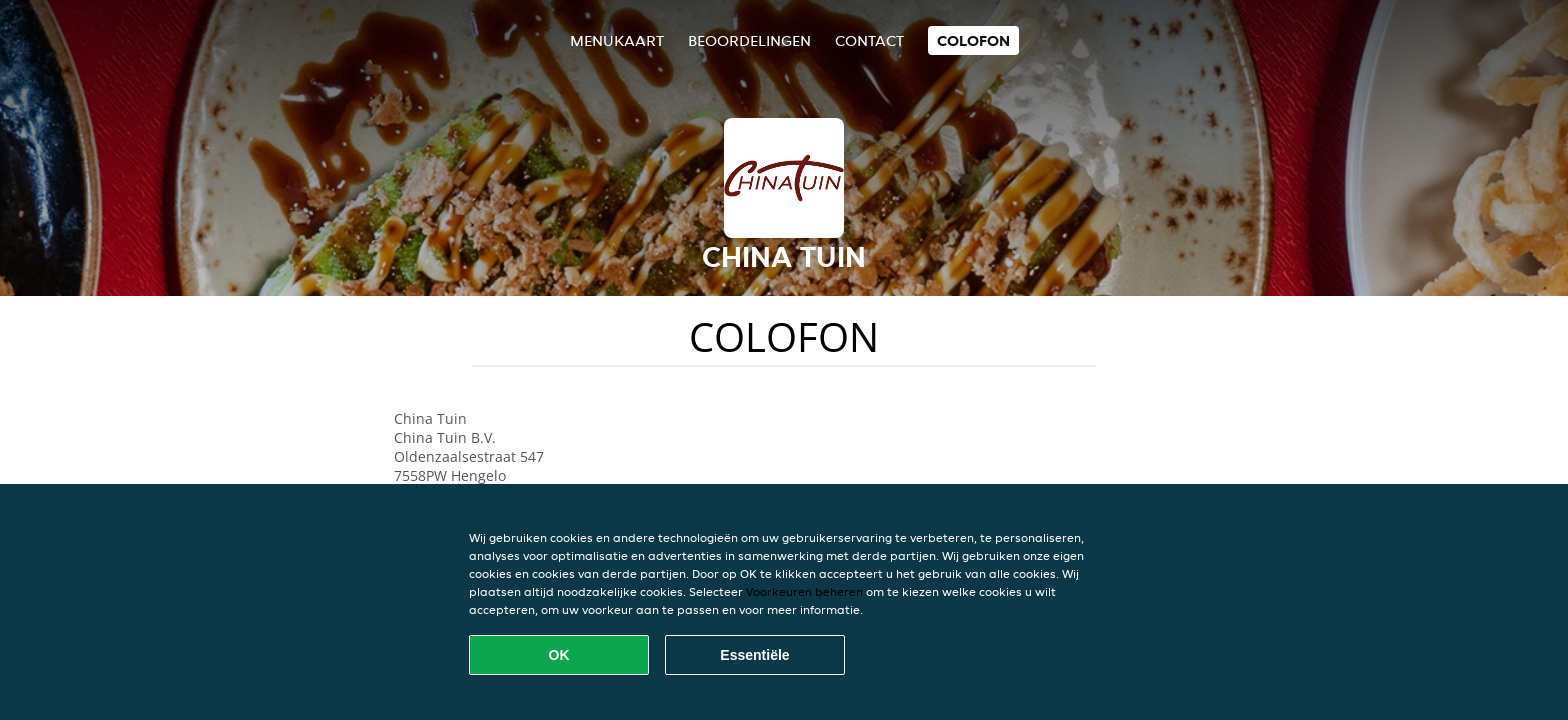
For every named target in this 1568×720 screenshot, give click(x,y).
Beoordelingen (749, 40)
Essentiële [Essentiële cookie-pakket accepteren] (754, 655)
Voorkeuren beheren (804, 591)
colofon (973, 40)
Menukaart (617, 40)
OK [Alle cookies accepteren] (559, 655)
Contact (869, 40)
